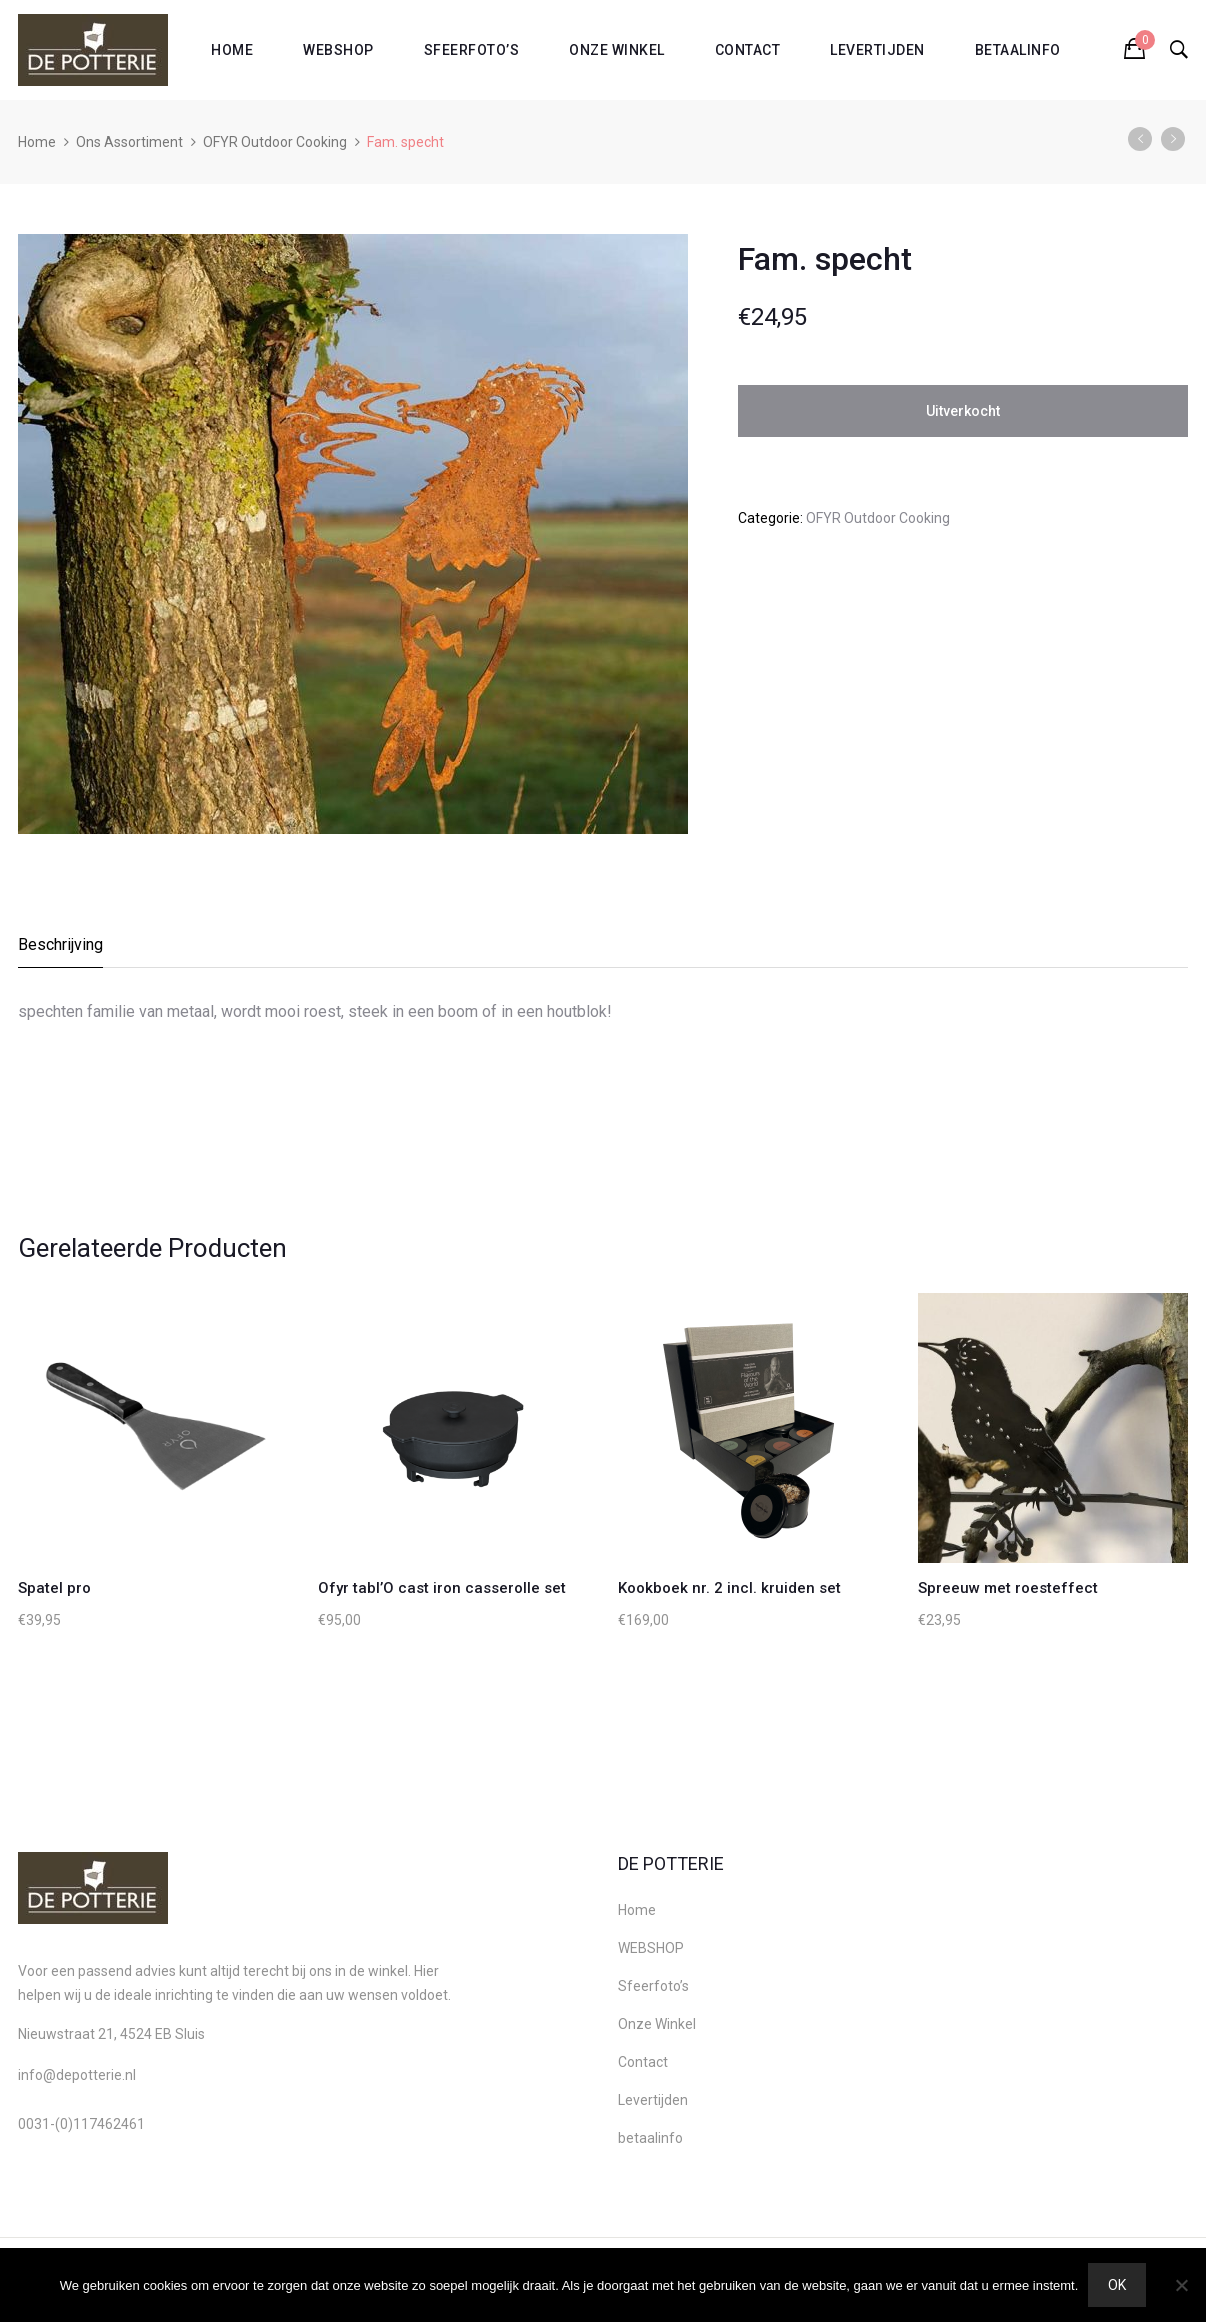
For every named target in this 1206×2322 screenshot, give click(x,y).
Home (232, 50)
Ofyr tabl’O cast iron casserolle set (442, 1588)
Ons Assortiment (129, 142)
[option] (353, 534)
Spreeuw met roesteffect (1008, 1588)
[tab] (61, 950)
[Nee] (1181, 2285)
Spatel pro (54, 1588)
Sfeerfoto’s (472, 50)
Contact (748, 50)
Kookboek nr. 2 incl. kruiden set (729, 1588)
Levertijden (877, 50)
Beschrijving (60, 944)
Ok (1117, 2285)
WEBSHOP (338, 50)
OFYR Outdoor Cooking (275, 142)
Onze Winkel (617, 50)
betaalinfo (1018, 50)
